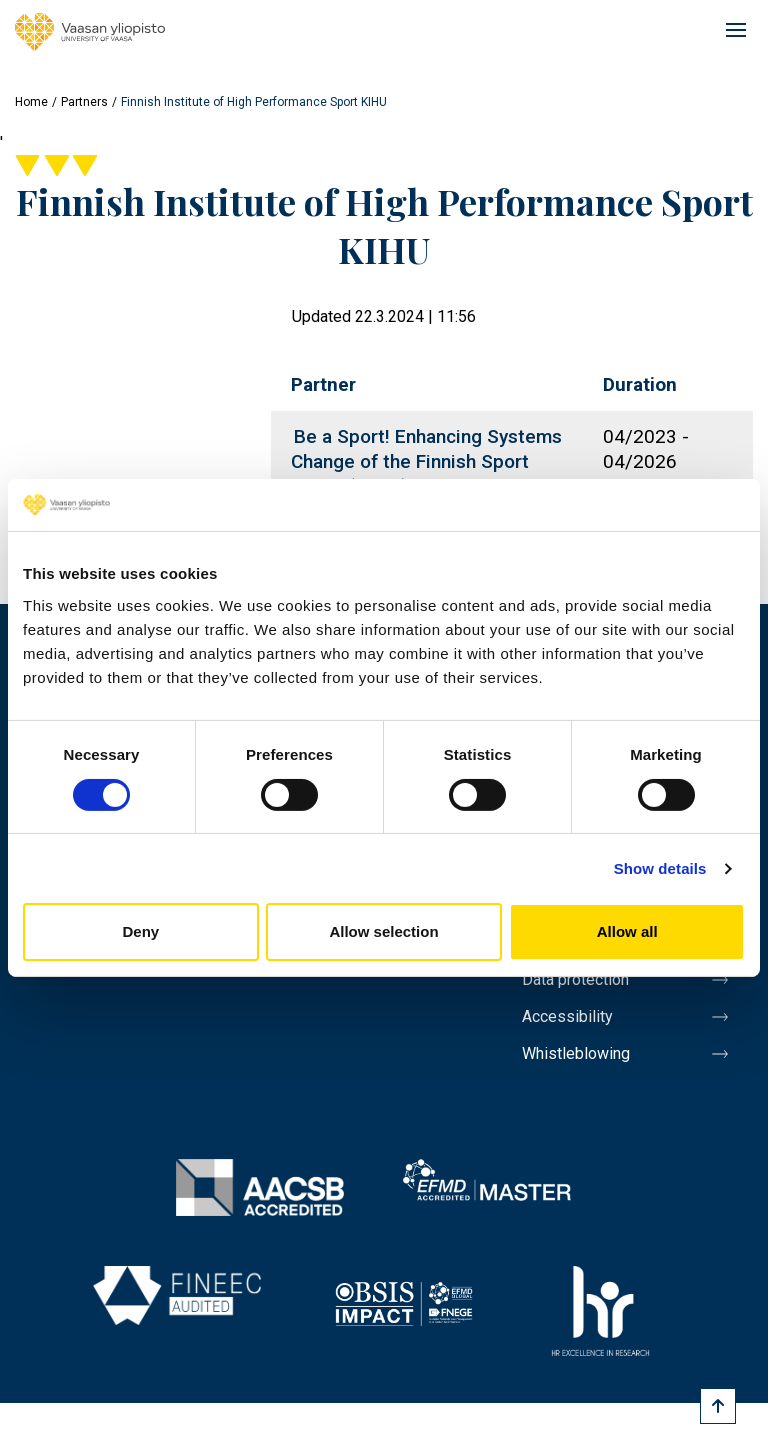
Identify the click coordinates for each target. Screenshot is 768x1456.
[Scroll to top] (718, 1406)
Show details (660, 868)
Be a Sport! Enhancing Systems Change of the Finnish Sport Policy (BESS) (426, 461)
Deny (140, 931)
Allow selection (383, 931)
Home (31, 102)
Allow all (627, 931)
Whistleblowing (576, 1053)
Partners (84, 102)
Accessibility (567, 1016)
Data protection (575, 979)
